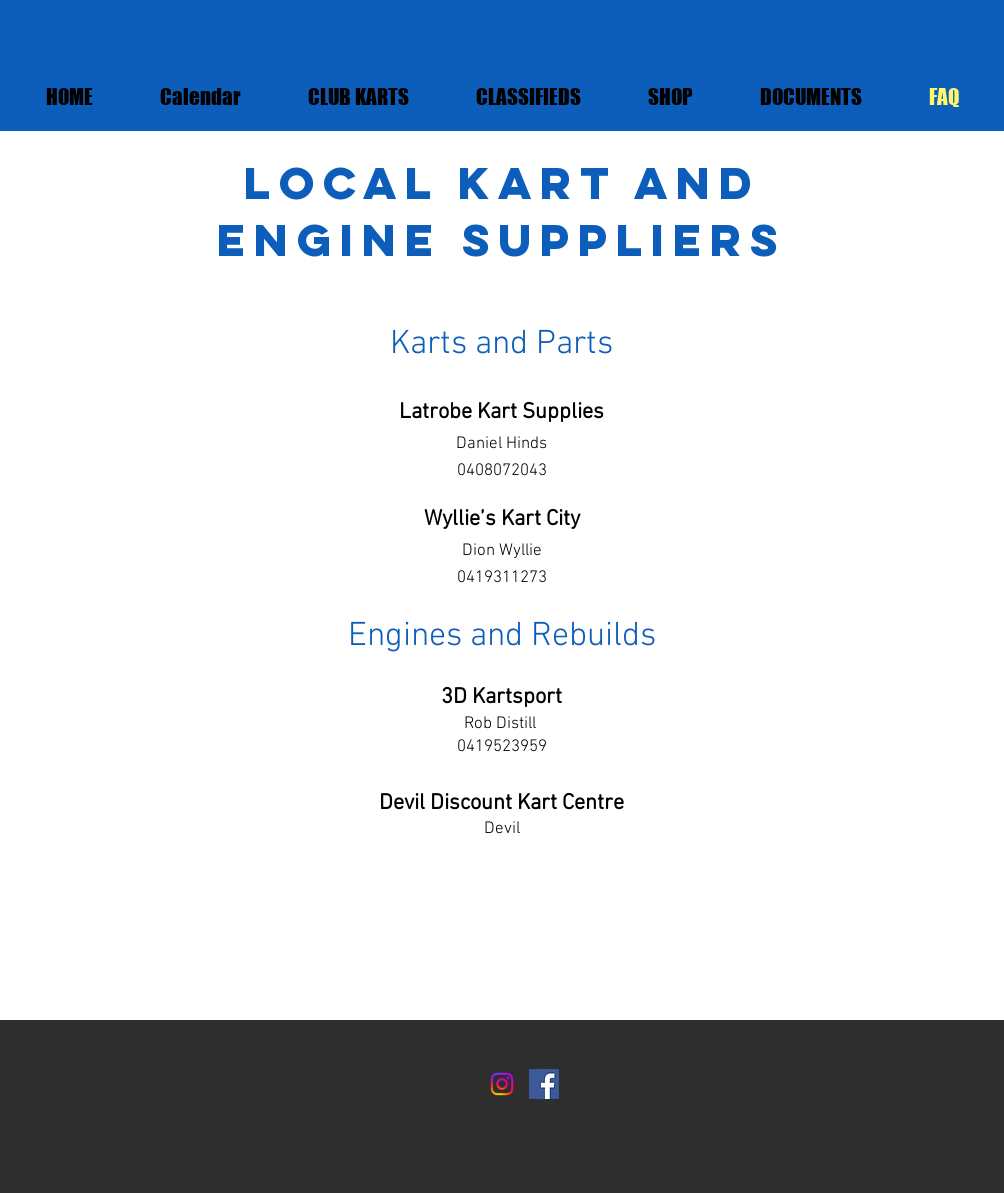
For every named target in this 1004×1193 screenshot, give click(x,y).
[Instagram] (502, 1084)
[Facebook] (544, 1084)
